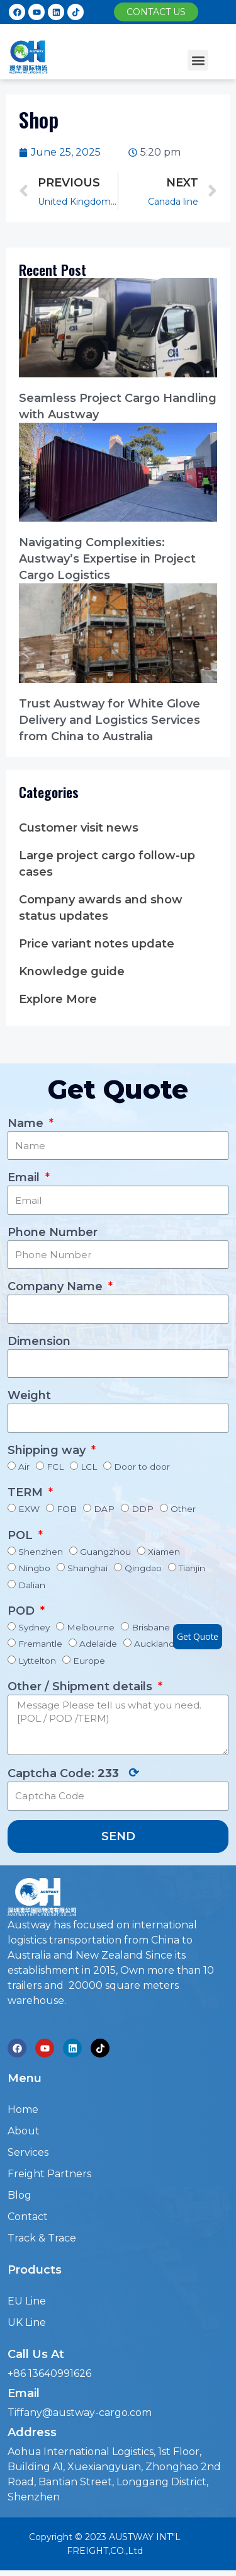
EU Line (27, 2301)
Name (27, 1123)
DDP (143, 1509)
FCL (55, 1467)
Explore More (58, 999)
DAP (104, 1509)
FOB (67, 1509)
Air (24, 1467)
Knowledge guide (72, 971)
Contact (28, 2217)
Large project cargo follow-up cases (107, 864)
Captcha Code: (73, 1773)
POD (23, 1611)
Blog (19, 2195)
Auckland (154, 1644)
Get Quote (197, 1636)
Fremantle (40, 1644)
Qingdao (143, 1568)
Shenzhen (40, 1552)
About (24, 2131)
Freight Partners (49, 2174)
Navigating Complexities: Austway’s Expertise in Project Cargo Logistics (107, 558)
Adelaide (98, 1644)
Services (28, 2152)
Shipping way (48, 1450)
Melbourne (91, 1627)
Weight (29, 1395)
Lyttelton (37, 1661)
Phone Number (53, 1232)
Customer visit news (78, 828)
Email (25, 1177)
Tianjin (192, 1568)
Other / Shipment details (81, 1686)
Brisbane (151, 1627)
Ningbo (34, 1568)
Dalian (31, 1585)
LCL (89, 1467)
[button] (156, 12)
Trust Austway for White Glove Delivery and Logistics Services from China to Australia (109, 720)
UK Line (27, 2322)
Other (183, 1509)
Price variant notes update (96, 944)
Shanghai (87, 1568)
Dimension (39, 1341)
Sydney (34, 1627)
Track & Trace (42, 2238)
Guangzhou (105, 1552)
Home (23, 2109)
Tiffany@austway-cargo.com (80, 2413)
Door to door (142, 1467)
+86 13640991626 (49, 2373)
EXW (29, 1509)
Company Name (57, 1286)
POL (22, 1535)
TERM (27, 1492)
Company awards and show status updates (101, 908)
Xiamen (164, 1552)
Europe (89, 1661)
